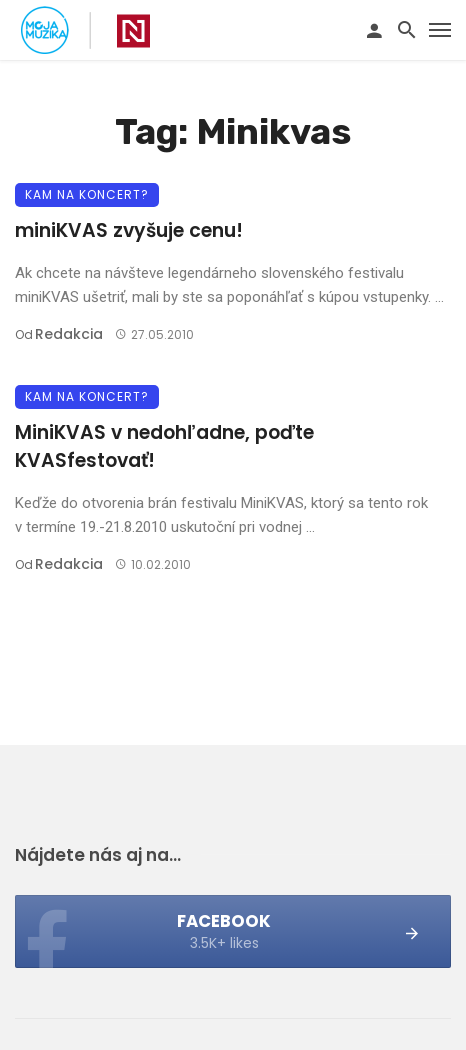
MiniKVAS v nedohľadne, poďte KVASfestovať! (164, 447)
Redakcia (69, 334)
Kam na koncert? (87, 194)
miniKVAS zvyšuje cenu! (129, 230)
